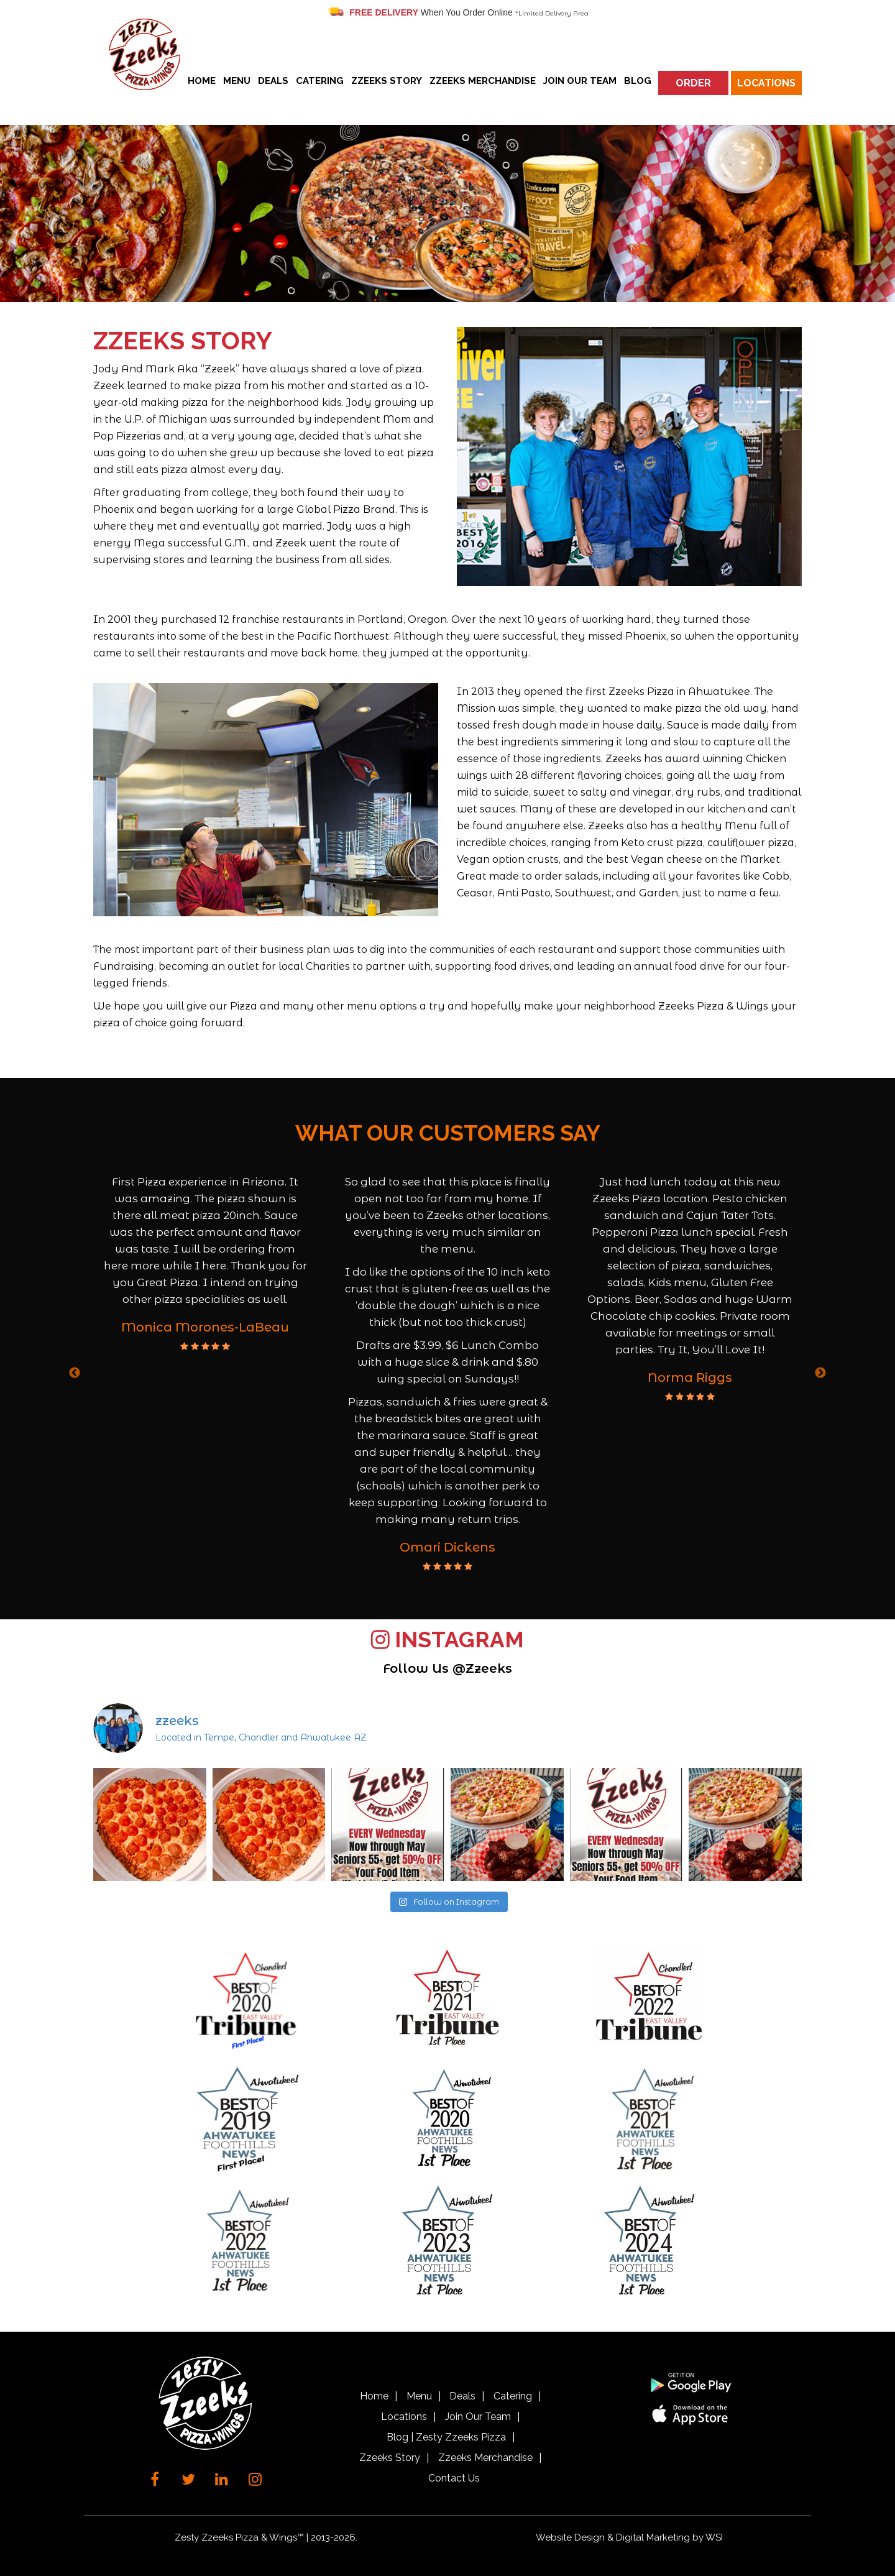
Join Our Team (580, 80)
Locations (766, 83)
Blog (637, 80)
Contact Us (454, 2478)
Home (202, 80)
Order (693, 83)
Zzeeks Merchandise (482, 80)
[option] (205, 1263)
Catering (320, 80)
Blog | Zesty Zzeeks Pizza (446, 2437)
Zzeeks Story (386, 80)
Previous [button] (74, 1373)
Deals (273, 80)
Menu (236, 80)
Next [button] (820, 1373)
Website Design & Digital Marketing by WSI (629, 2537)
